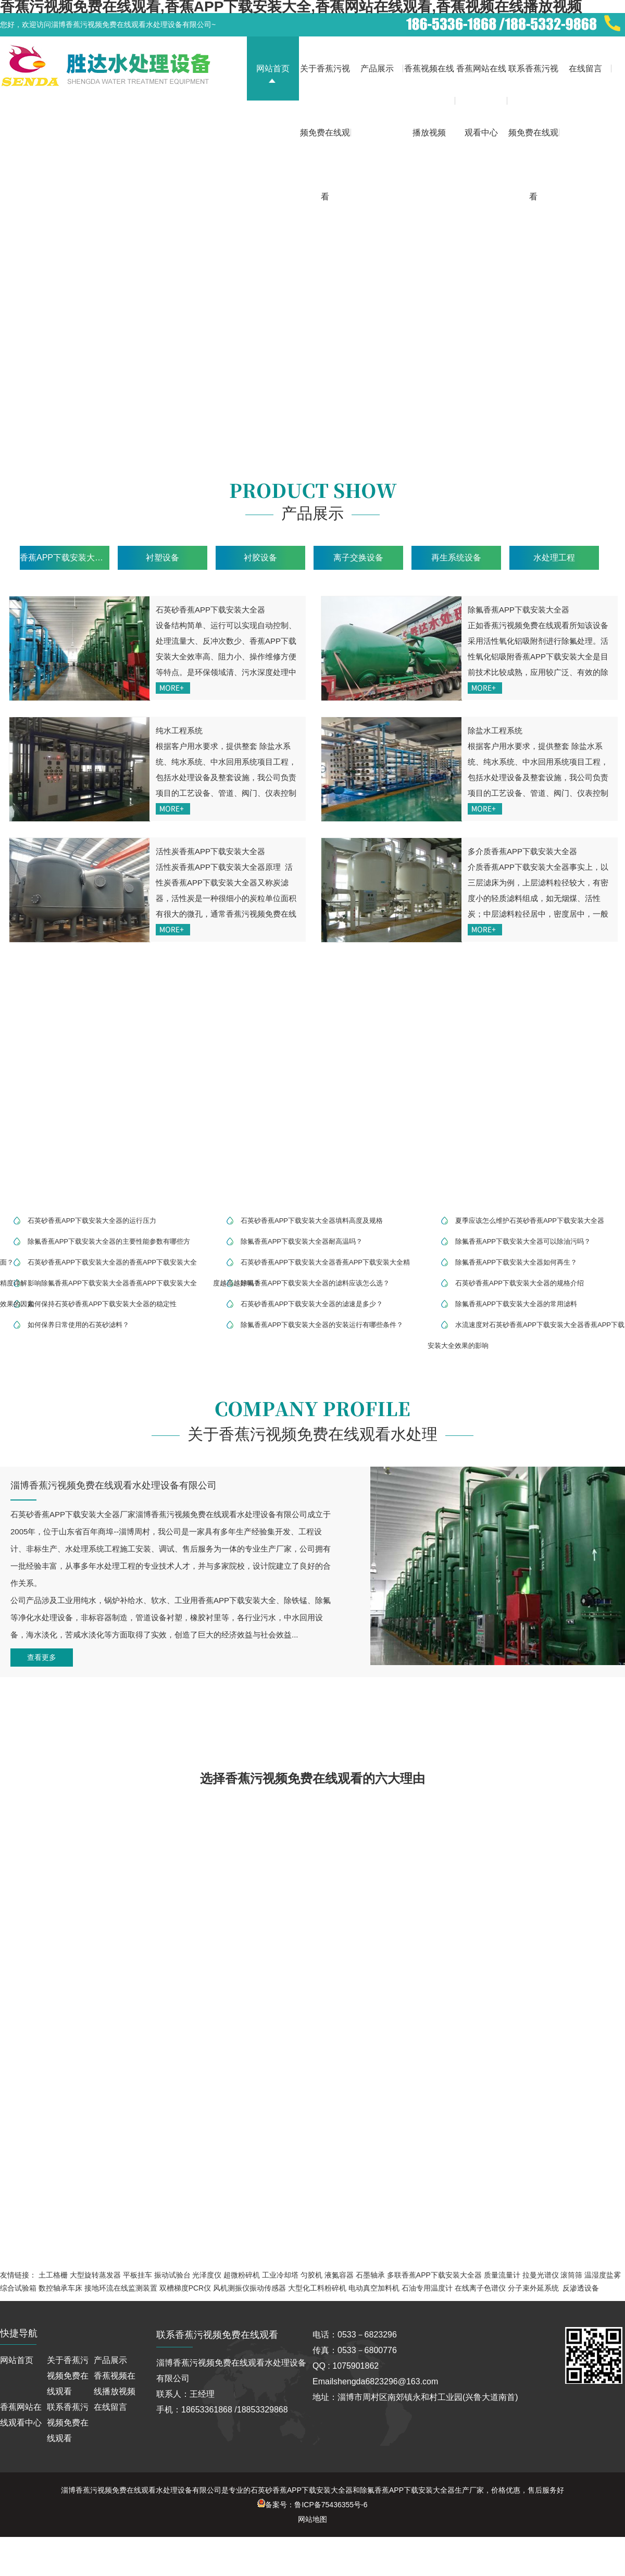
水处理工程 (554, 557)
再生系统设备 (456, 557)
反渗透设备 (580, 2288)
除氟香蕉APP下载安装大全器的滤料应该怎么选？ (315, 1283)
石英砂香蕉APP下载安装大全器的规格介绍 (519, 1283)
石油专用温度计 (427, 2288)
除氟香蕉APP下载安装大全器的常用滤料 (516, 1304)
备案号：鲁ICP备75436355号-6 (312, 2504)
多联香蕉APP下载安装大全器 (434, 2275)
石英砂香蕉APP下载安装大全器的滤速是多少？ (312, 1304)
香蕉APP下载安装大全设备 (64, 557)
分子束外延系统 (533, 2288)
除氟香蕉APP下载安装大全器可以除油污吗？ (523, 1241)
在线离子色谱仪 (480, 2288)
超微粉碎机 (241, 2275)
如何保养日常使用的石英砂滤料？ (78, 1325)
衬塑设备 (162, 557)
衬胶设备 (260, 557)
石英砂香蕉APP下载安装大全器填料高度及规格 (312, 1220)
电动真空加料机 (373, 2288)
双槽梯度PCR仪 (185, 2288)
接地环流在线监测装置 (120, 2288)
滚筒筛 (571, 2275)
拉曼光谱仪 (540, 2275)
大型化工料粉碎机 (317, 2288)
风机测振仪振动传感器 (249, 2288)
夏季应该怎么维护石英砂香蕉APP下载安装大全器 (529, 1220)
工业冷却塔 (280, 2275)
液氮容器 (339, 2275)
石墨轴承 (370, 2275)
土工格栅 (53, 2275)
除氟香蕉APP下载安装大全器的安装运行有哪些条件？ (322, 1325)
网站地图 (312, 2519)
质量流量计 (502, 2275)
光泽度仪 (206, 2275)
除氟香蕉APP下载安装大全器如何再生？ (516, 1262)
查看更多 (41, 1657)
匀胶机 (311, 2275)
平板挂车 (137, 2275)
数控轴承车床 (60, 2288)
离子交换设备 (358, 557)
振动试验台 (172, 2275)
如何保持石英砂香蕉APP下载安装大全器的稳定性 (102, 1304)
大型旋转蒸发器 (95, 2275)
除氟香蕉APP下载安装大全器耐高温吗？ (301, 1241)
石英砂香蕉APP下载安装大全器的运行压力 (92, 1220)
